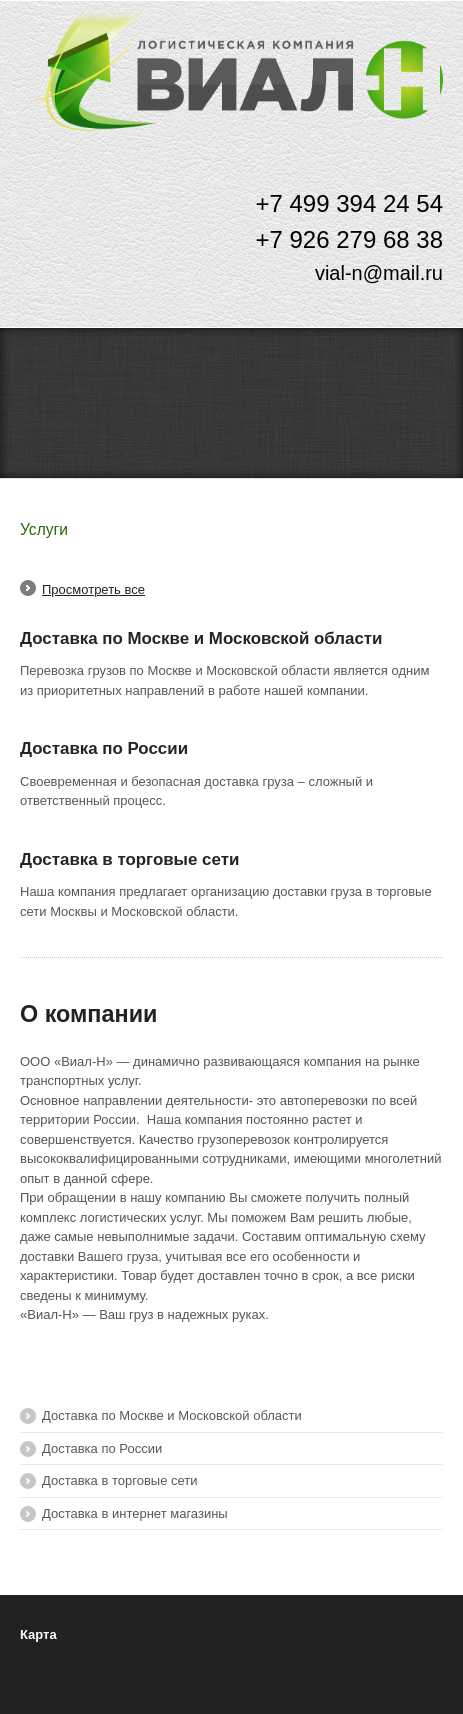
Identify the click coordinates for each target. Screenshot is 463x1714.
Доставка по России (104, 748)
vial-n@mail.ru (379, 273)
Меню (420, 53)
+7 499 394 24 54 (349, 203)
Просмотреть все (93, 589)
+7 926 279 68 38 (349, 239)
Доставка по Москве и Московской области (201, 638)
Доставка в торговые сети (129, 859)
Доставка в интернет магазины (135, 1513)
